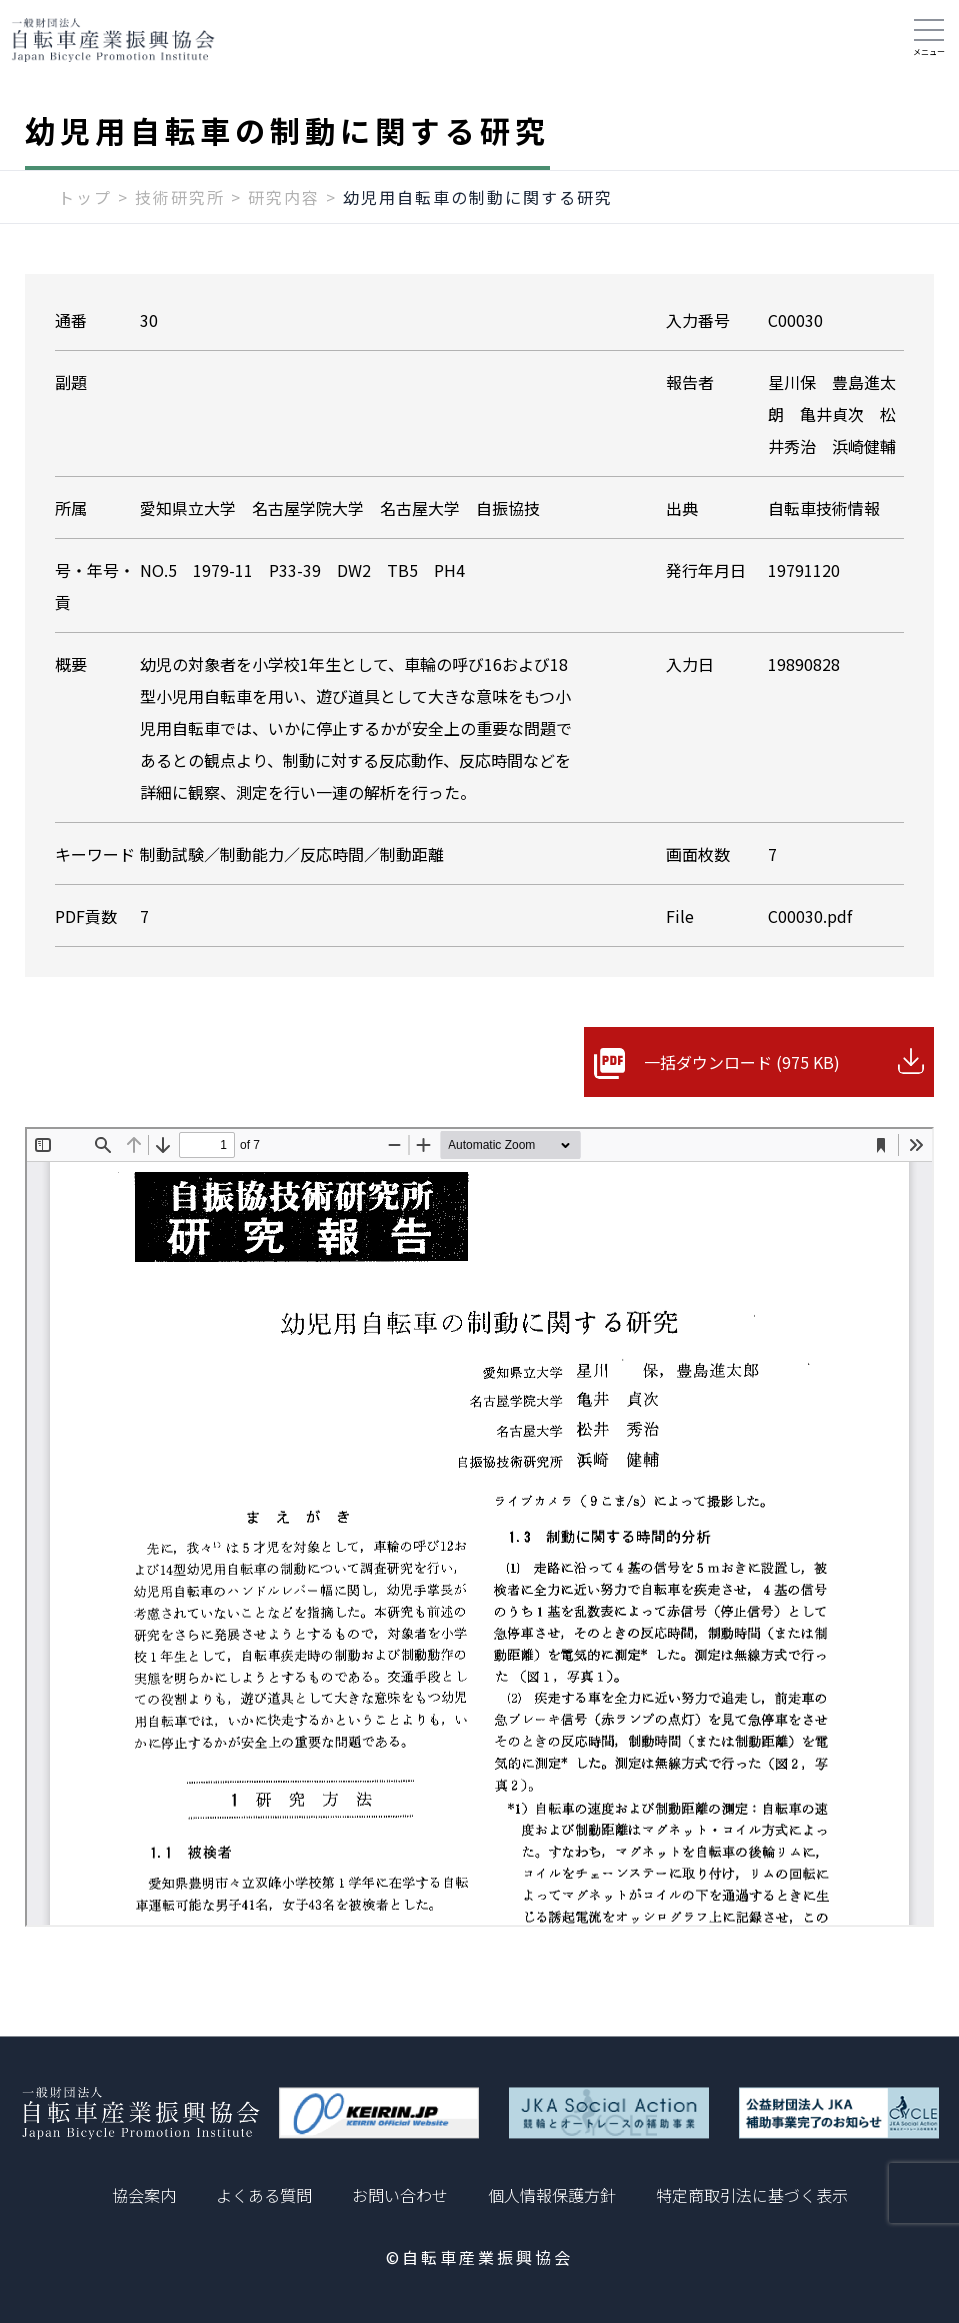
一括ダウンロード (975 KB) (742, 1062)
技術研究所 (180, 197)
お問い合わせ (400, 2195)
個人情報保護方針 (552, 2195)
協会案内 (144, 2195)
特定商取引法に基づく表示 (752, 2195)
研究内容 (284, 197)
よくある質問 (264, 2195)
